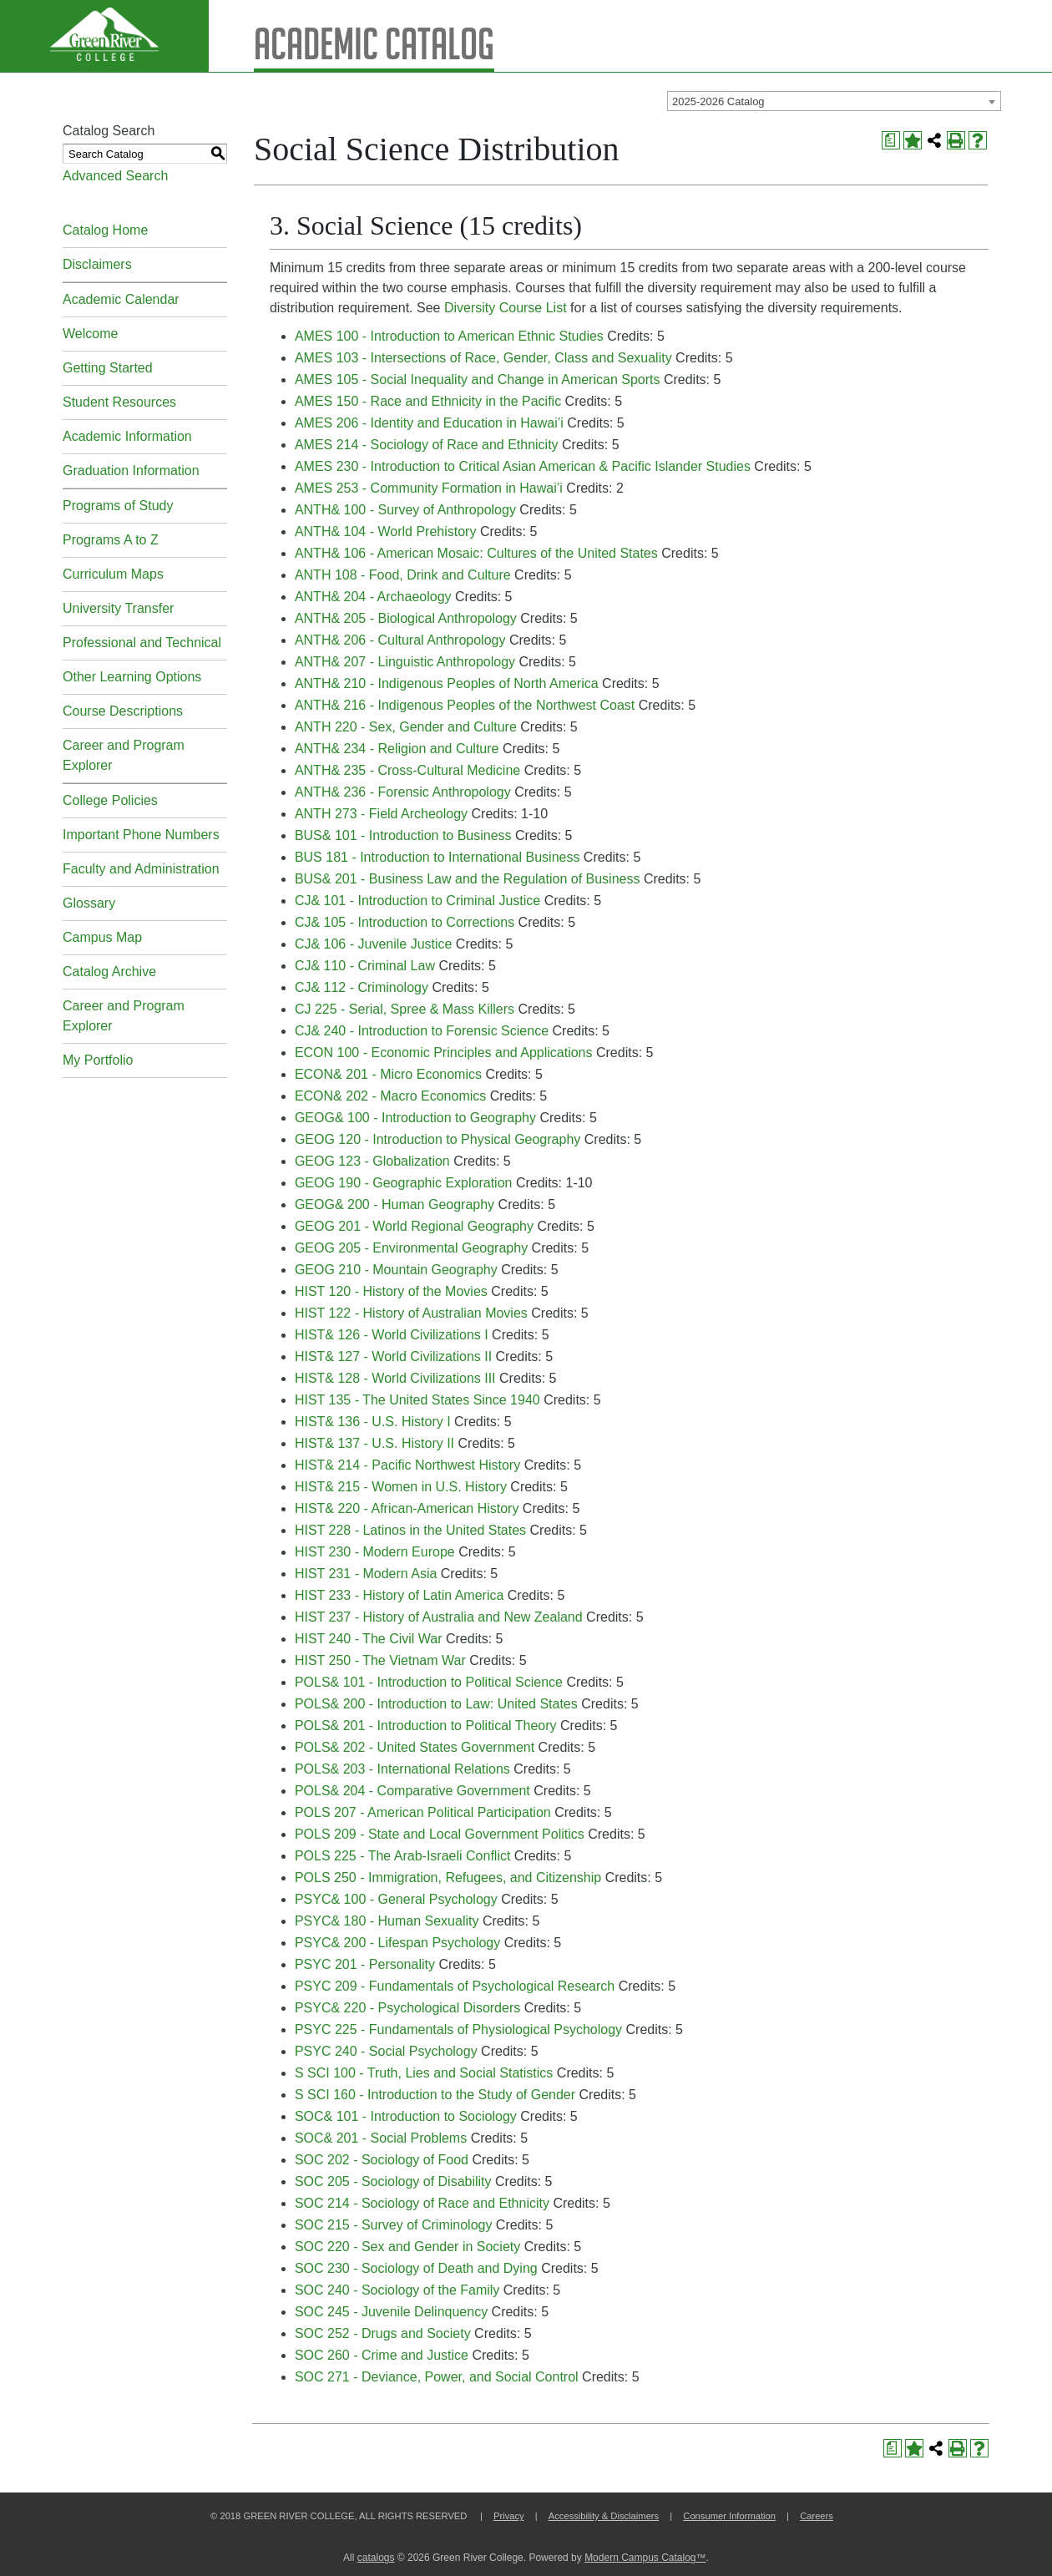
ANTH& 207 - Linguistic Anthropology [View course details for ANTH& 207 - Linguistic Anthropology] (405, 662)
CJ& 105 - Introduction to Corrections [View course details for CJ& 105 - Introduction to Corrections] (404, 922)
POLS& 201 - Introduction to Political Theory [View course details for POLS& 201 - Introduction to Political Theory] (426, 1725)
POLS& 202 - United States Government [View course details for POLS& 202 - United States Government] (414, 1747)
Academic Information (127, 436)
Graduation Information (131, 470)
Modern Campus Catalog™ (645, 2557)
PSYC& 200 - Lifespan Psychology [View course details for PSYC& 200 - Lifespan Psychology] (397, 1943)
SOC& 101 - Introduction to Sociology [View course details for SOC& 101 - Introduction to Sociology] (406, 2116)
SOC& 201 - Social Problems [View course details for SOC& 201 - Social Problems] (381, 2138)
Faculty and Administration (141, 869)
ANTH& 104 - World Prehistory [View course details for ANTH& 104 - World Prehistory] (386, 531)
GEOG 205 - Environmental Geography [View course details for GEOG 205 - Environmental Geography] (411, 1248)
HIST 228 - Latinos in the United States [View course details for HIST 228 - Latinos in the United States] (410, 1530)
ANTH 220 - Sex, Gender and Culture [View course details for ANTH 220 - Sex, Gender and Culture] (406, 727)
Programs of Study (118, 505)
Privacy (508, 2516)
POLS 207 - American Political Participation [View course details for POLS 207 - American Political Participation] (423, 1812)
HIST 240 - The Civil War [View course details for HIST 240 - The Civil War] (369, 1639)
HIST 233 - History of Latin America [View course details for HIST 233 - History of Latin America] (399, 1595)
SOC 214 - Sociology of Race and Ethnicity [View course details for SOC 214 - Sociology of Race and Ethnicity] (422, 2203)
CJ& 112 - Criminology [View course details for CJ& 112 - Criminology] (361, 987)
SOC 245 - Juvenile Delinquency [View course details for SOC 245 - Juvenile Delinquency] (391, 2312)
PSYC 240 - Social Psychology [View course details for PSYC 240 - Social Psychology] (386, 2051)
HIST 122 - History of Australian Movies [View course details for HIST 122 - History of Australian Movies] (411, 1313)
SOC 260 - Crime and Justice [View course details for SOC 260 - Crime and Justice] (381, 2355)
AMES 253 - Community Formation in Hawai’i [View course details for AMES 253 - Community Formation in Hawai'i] (429, 488)
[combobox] (834, 101)
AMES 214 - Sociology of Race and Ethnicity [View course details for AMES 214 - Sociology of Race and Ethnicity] (427, 445)
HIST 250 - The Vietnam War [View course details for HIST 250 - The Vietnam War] (380, 1660)
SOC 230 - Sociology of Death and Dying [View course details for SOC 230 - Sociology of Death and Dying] (416, 2268)
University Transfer (118, 608)
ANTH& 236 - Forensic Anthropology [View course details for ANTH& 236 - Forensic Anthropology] (403, 792)
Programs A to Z (111, 540)
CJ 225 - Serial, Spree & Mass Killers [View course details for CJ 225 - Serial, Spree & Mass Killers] (404, 1009)
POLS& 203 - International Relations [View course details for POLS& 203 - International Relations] (402, 1769)
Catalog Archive (109, 971)
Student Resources (119, 402)
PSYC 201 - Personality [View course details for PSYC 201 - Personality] (365, 1964)
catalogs (376, 2557)
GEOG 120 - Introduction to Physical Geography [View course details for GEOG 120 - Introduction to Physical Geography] (437, 1139)
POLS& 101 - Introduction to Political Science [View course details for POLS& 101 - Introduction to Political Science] (429, 1682)
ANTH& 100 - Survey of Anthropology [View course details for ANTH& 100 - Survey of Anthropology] (405, 510)
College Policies (110, 800)
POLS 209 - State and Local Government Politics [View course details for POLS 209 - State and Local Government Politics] (439, 1834)
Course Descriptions (123, 711)
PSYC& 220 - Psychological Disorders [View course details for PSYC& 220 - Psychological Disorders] (407, 2008)
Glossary (89, 903)
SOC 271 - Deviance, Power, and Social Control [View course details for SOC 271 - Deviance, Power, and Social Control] (437, 2377)
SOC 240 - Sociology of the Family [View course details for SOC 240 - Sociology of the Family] (397, 2290)
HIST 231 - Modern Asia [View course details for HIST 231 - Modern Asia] (366, 1573)
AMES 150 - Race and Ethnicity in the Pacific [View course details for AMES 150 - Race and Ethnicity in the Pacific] (428, 401)
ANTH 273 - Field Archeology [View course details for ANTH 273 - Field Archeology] (381, 814)
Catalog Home (105, 230)
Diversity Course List (505, 308)
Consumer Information (729, 2516)
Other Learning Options (132, 677)
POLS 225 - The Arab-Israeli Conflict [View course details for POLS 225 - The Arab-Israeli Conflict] (403, 1856)
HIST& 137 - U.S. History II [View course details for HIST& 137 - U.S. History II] (374, 1443)
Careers (816, 2516)
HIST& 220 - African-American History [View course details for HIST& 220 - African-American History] (407, 1508)
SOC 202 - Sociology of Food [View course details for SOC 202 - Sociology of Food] (381, 2160)
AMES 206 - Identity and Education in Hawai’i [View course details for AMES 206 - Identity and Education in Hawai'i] (429, 423)
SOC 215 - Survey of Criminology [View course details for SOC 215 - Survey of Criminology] (394, 2225)
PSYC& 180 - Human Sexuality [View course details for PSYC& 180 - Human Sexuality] (387, 1921)
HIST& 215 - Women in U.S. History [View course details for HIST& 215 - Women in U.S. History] (401, 1487)
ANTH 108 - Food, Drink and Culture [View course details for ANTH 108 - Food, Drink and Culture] (403, 575)
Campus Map (102, 937)
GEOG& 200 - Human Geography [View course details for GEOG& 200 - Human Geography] (394, 1204)
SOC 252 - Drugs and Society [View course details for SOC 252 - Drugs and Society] (383, 2333)
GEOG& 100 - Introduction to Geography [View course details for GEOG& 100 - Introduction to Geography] (415, 1118)
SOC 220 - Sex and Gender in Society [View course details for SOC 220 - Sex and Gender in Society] (407, 2246)
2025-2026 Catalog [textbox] (718, 101)
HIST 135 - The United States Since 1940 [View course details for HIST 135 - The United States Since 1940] (417, 1400)
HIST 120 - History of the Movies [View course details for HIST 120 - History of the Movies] (391, 1291)
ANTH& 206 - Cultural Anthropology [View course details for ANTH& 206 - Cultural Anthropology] (400, 640)
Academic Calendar (121, 299)
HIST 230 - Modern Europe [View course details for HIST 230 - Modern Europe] (375, 1552)
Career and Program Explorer (124, 755)
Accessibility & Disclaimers (604, 2516)
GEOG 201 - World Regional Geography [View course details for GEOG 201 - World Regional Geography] (414, 1226)
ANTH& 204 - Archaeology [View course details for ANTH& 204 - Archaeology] (373, 597)
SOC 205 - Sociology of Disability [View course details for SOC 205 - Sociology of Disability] (393, 2181)
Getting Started (108, 368)
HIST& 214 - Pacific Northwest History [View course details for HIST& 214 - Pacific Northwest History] (407, 1465)
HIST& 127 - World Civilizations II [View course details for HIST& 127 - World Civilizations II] (393, 1356)
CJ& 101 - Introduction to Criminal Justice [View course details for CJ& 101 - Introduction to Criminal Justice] (417, 900)
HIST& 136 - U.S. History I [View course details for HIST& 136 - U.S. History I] (373, 1422)
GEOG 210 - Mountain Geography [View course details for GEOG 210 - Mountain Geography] (396, 1270)
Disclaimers (97, 264)
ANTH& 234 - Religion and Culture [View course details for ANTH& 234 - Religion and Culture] (397, 748)
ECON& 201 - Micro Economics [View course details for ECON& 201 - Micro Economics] (388, 1074)
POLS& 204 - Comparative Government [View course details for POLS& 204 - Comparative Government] (412, 1791)
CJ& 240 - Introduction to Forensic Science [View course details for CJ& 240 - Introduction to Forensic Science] (422, 1031)
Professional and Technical (142, 642)
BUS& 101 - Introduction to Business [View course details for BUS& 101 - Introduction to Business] (403, 835)
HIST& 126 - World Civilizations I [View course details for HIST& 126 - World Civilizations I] (391, 1335)
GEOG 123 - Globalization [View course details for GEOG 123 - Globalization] (372, 1161)
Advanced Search (115, 176)
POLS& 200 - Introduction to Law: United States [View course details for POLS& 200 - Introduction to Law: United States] (436, 1704)
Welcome (90, 333)
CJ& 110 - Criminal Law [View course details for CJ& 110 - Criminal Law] (365, 966)
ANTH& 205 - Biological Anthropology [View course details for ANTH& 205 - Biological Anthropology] (406, 618)
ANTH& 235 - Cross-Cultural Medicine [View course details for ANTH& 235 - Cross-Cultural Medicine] (407, 770)
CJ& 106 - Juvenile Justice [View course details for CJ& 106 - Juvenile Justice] (374, 944)
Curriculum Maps (113, 574)
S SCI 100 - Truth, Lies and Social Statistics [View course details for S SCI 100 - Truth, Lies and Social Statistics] (424, 2073)
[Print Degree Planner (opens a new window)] (891, 140)
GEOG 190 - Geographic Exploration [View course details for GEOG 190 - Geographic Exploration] (404, 1183)
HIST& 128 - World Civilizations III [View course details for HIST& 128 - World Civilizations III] (395, 1378)
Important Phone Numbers (141, 834)
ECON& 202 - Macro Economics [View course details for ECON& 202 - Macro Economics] (390, 1096)
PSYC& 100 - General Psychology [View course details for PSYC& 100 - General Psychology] (396, 1899)
